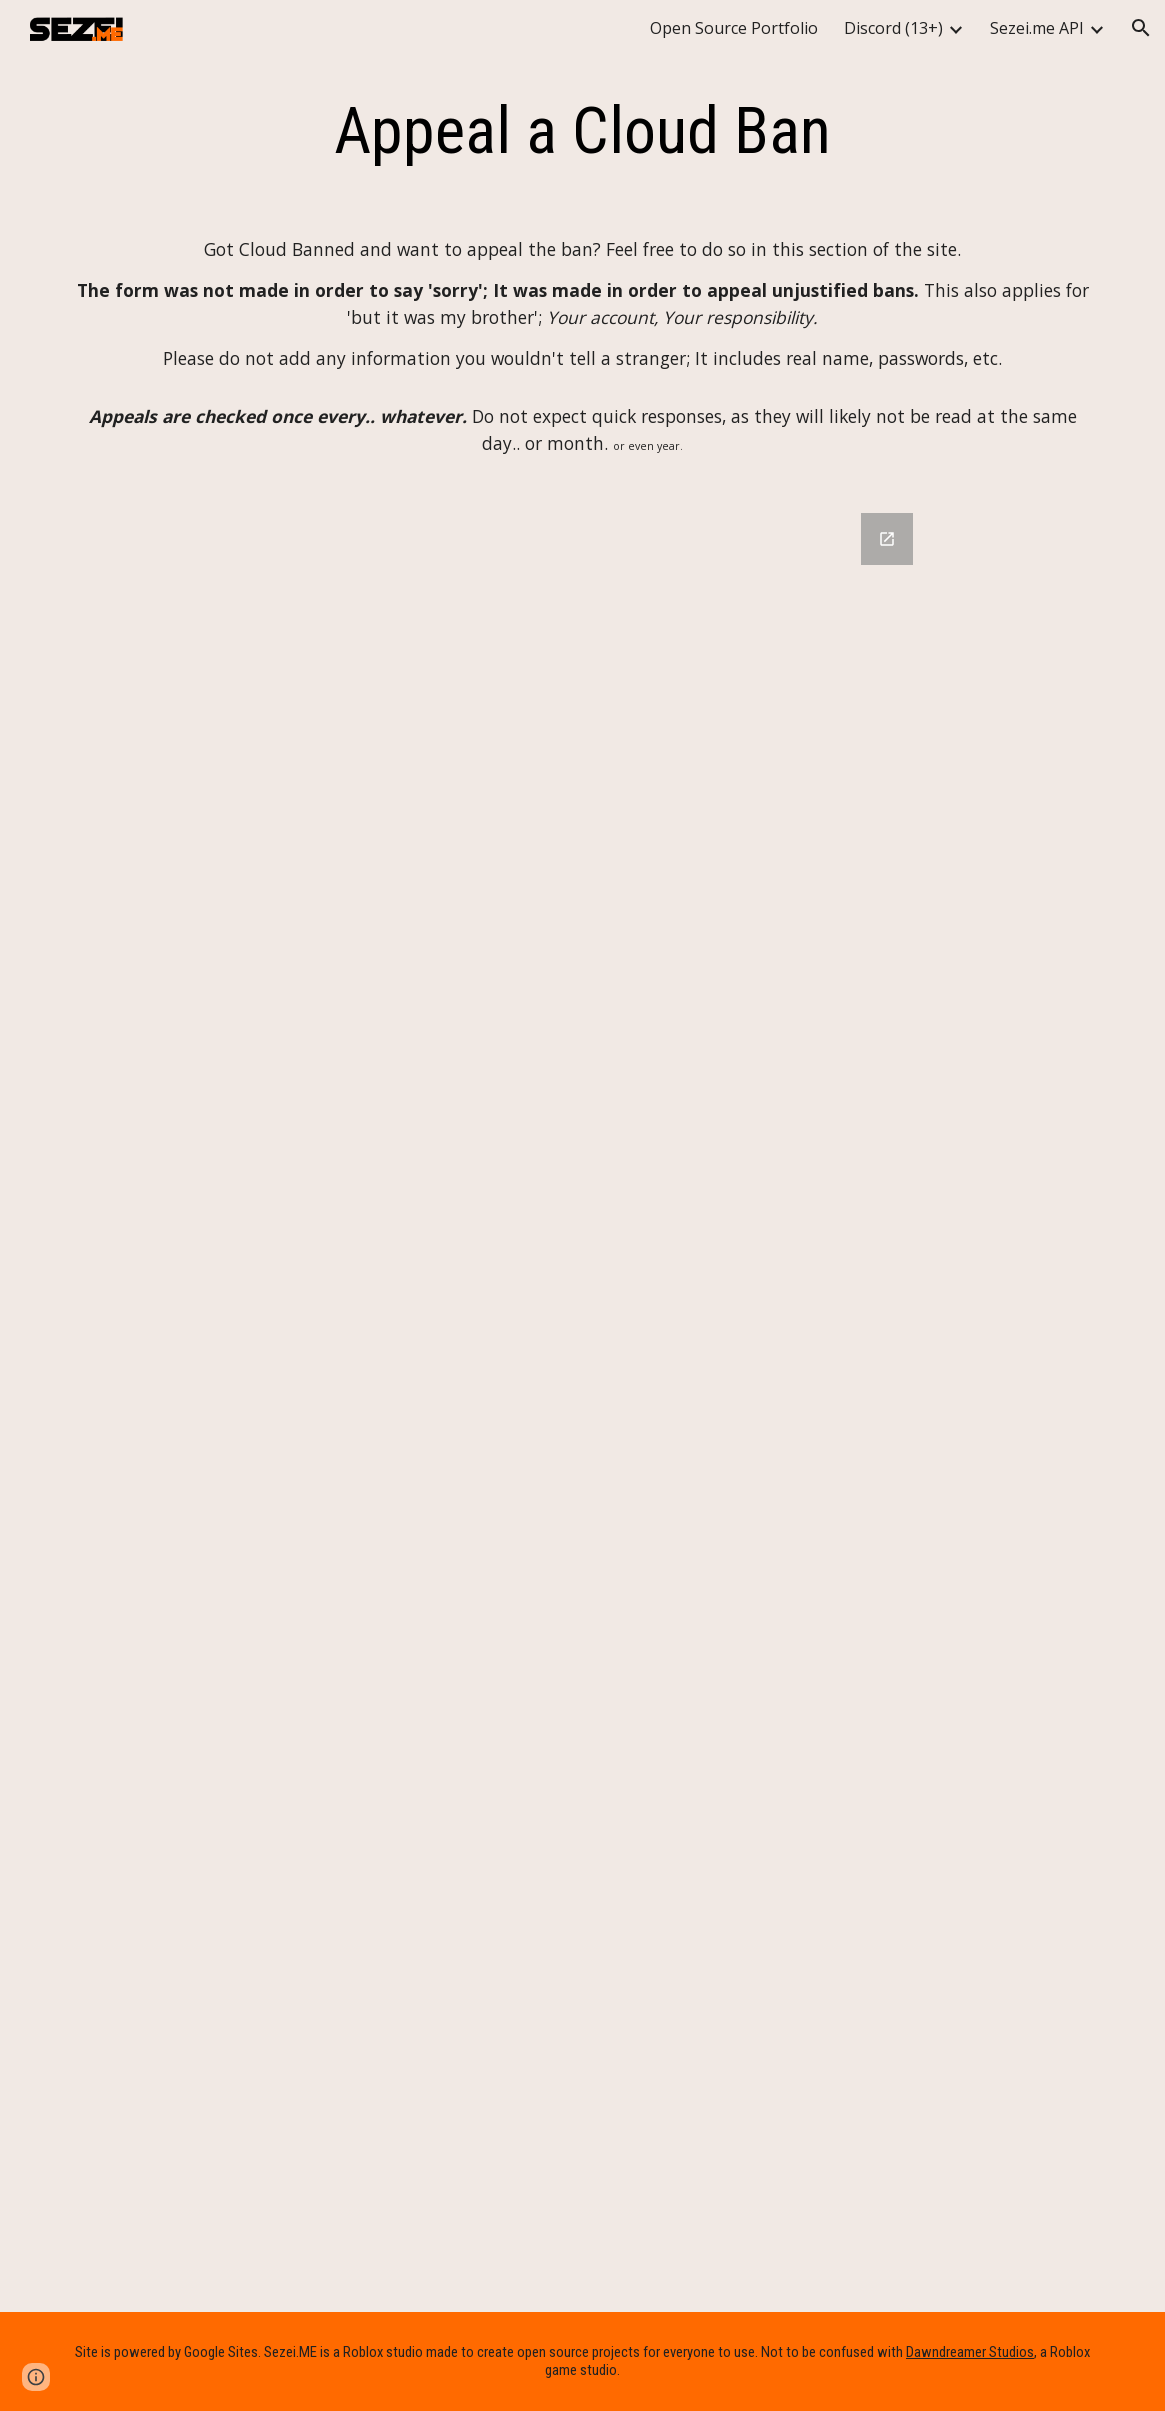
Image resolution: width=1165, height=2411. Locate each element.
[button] (1141, 28)
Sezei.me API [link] (1037, 28)
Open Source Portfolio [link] (734, 28)
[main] (583, 132)
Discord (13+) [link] (893, 28)
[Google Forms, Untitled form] (583, 1400)
